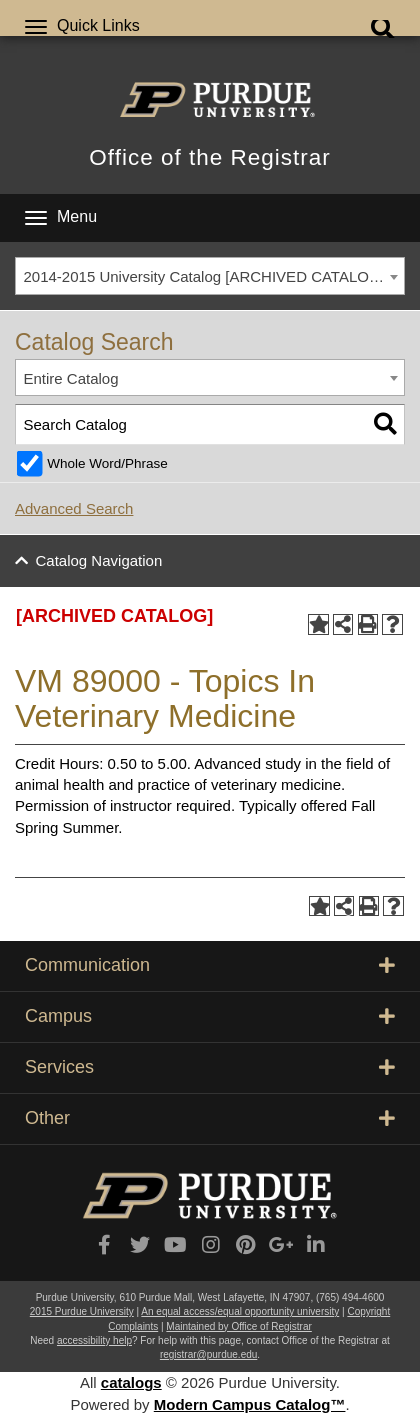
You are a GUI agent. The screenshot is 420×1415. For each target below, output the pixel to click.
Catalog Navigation (99, 560)
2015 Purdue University (82, 1311)
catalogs (131, 1382)
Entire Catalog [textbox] (71, 378)
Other (210, 1118)
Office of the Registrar (209, 157)
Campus (210, 1016)
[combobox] (210, 276)
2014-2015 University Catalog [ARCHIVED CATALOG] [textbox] (204, 276)
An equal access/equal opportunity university (240, 1311)
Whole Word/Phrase (107, 463)
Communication (210, 965)
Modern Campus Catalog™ (250, 1404)
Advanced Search (74, 508)
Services (210, 1067)
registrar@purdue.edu (208, 1354)
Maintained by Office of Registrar (238, 1326)
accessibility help (94, 1340)
